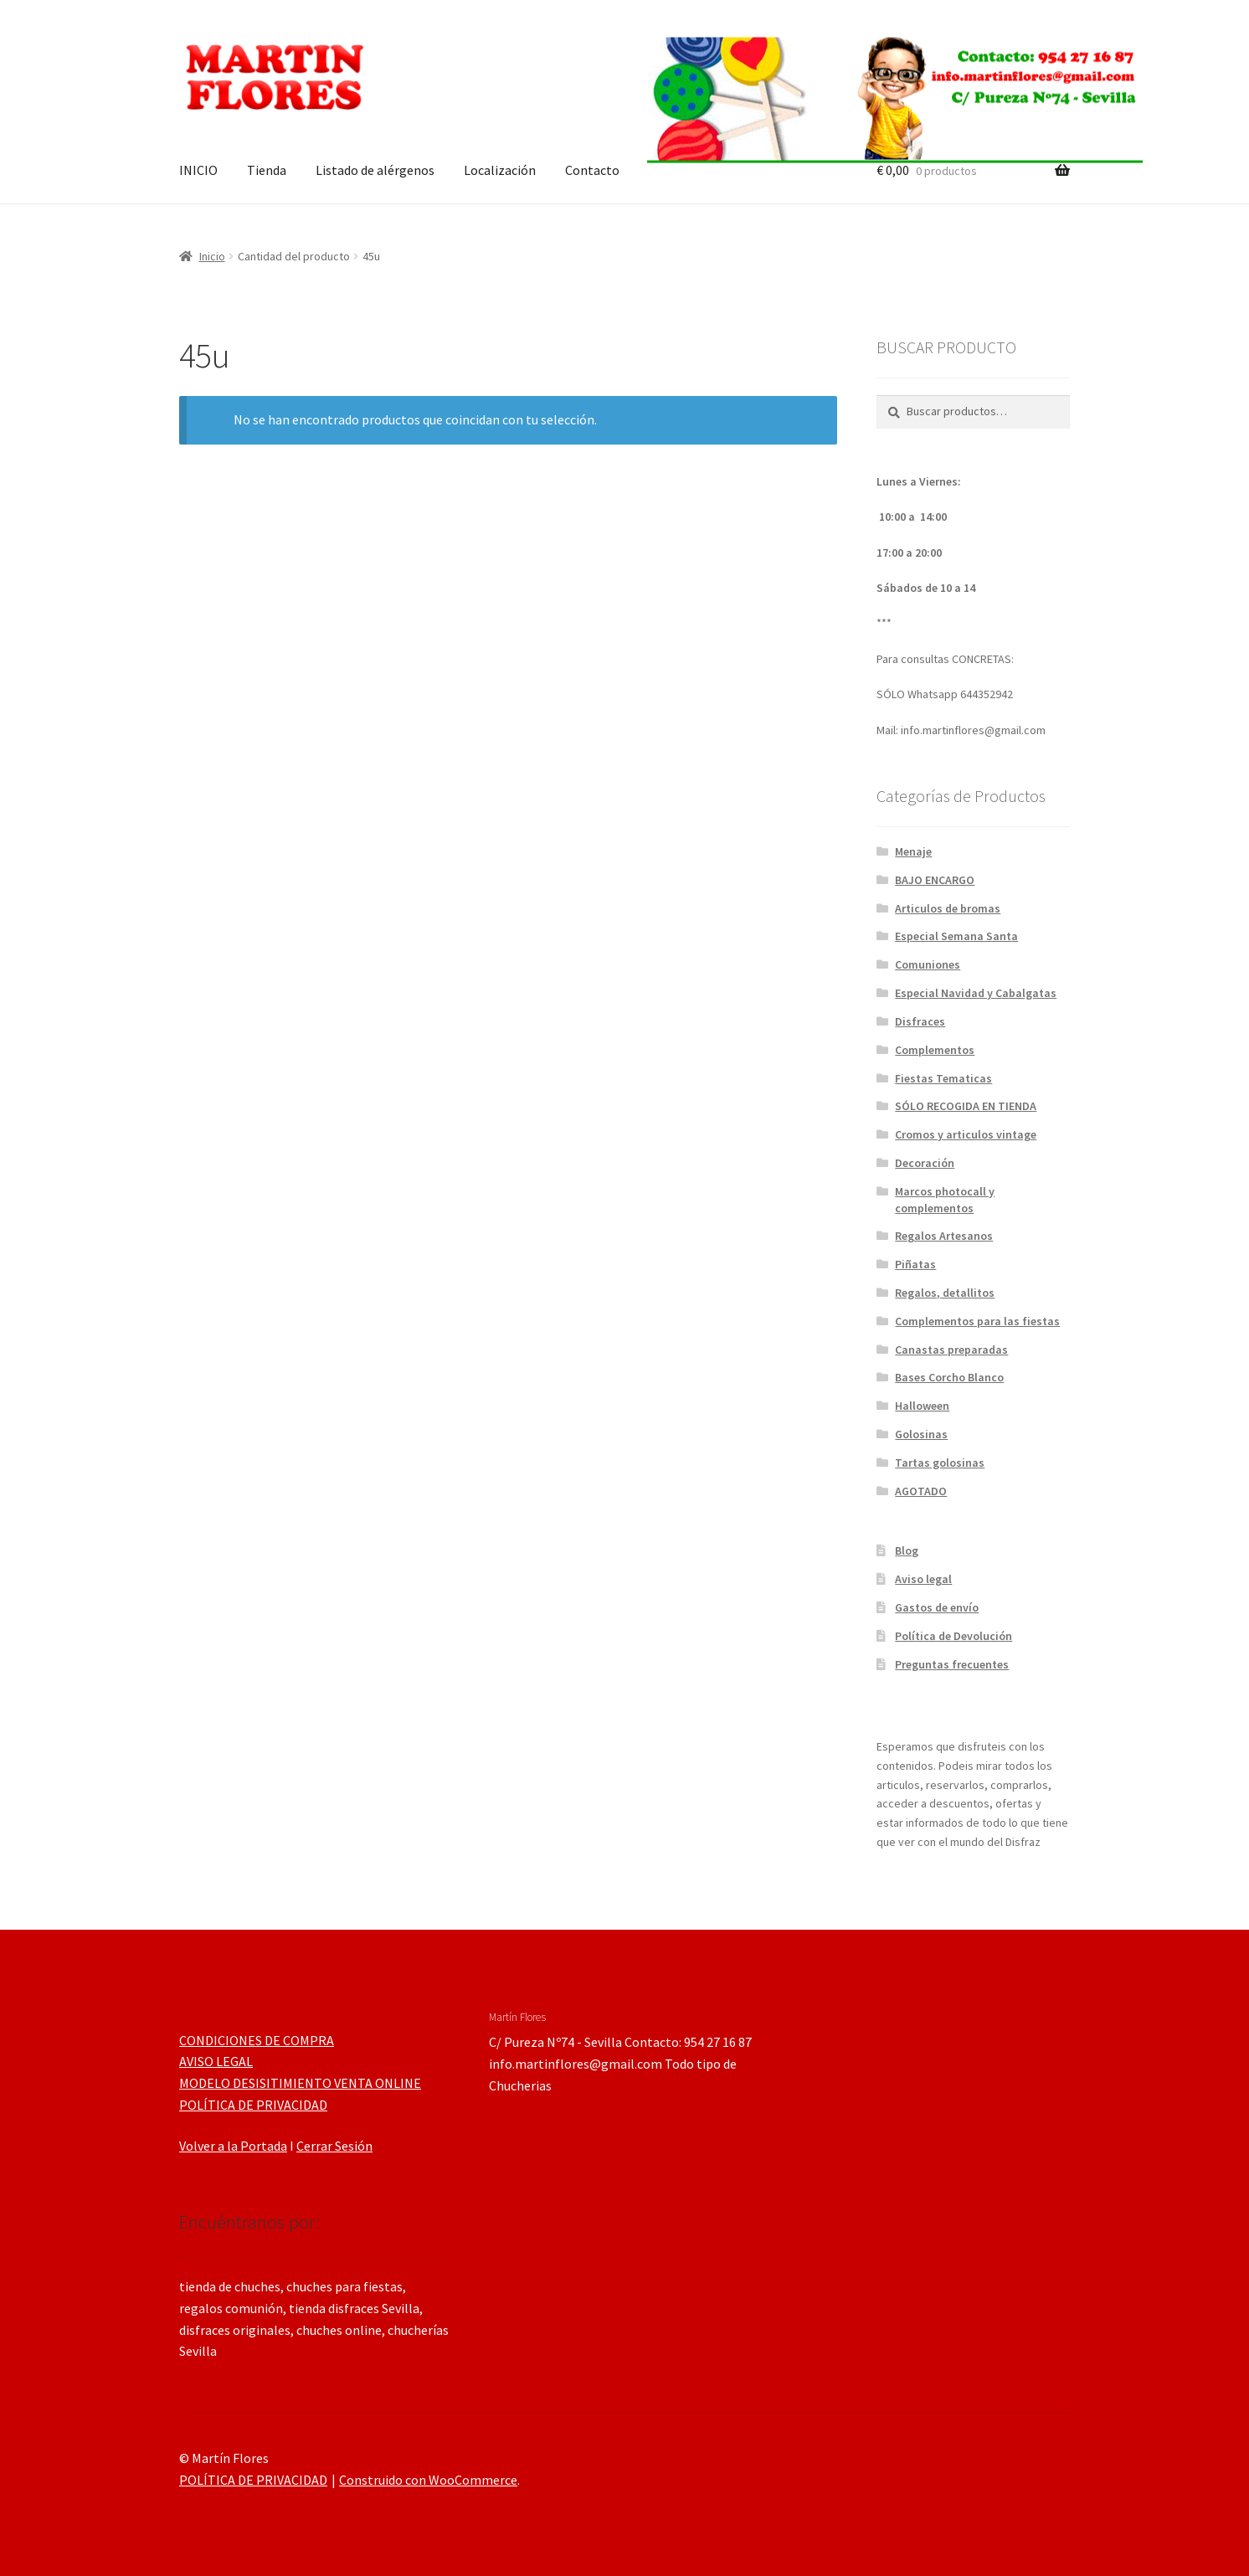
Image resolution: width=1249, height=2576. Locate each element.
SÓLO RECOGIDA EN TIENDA (965, 1105)
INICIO (198, 170)
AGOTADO (921, 1491)
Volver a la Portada (233, 2145)
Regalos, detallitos (945, 1292)
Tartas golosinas (939, 1462)
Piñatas (915, 1264)
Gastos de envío (937, 1607)
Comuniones (927, 964)
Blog (906, 1550)
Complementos (934, 1049)
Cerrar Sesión (334, 2145)
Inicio (212, 256)
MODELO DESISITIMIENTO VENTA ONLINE (300, 2083)
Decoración (924, 1162)
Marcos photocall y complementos (945, 1200)
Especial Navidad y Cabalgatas (975, 992)
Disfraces (920, 1021)
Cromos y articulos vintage (965, 1134)
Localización (500, 170)
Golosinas (921, 1434)
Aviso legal (923, 1578)
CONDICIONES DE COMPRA (256, 2040)
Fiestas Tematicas (943, 1078)
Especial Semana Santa (956, 936)
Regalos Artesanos (944, 1235)
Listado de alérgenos (375, 170)
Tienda (266, 170)
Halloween (922, 1405)
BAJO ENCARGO (934, 879)
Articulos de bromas (947, 908)
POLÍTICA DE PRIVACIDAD (253, 2104)
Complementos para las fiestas (977, 1321)
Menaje (913, 851)
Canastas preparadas (951, 1349)
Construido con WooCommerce (428, 2479)
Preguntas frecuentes (952, 1664)
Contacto (592, 170)
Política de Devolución (953, 1635)
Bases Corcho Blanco (949, 1377)
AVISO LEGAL (216, 2061)
